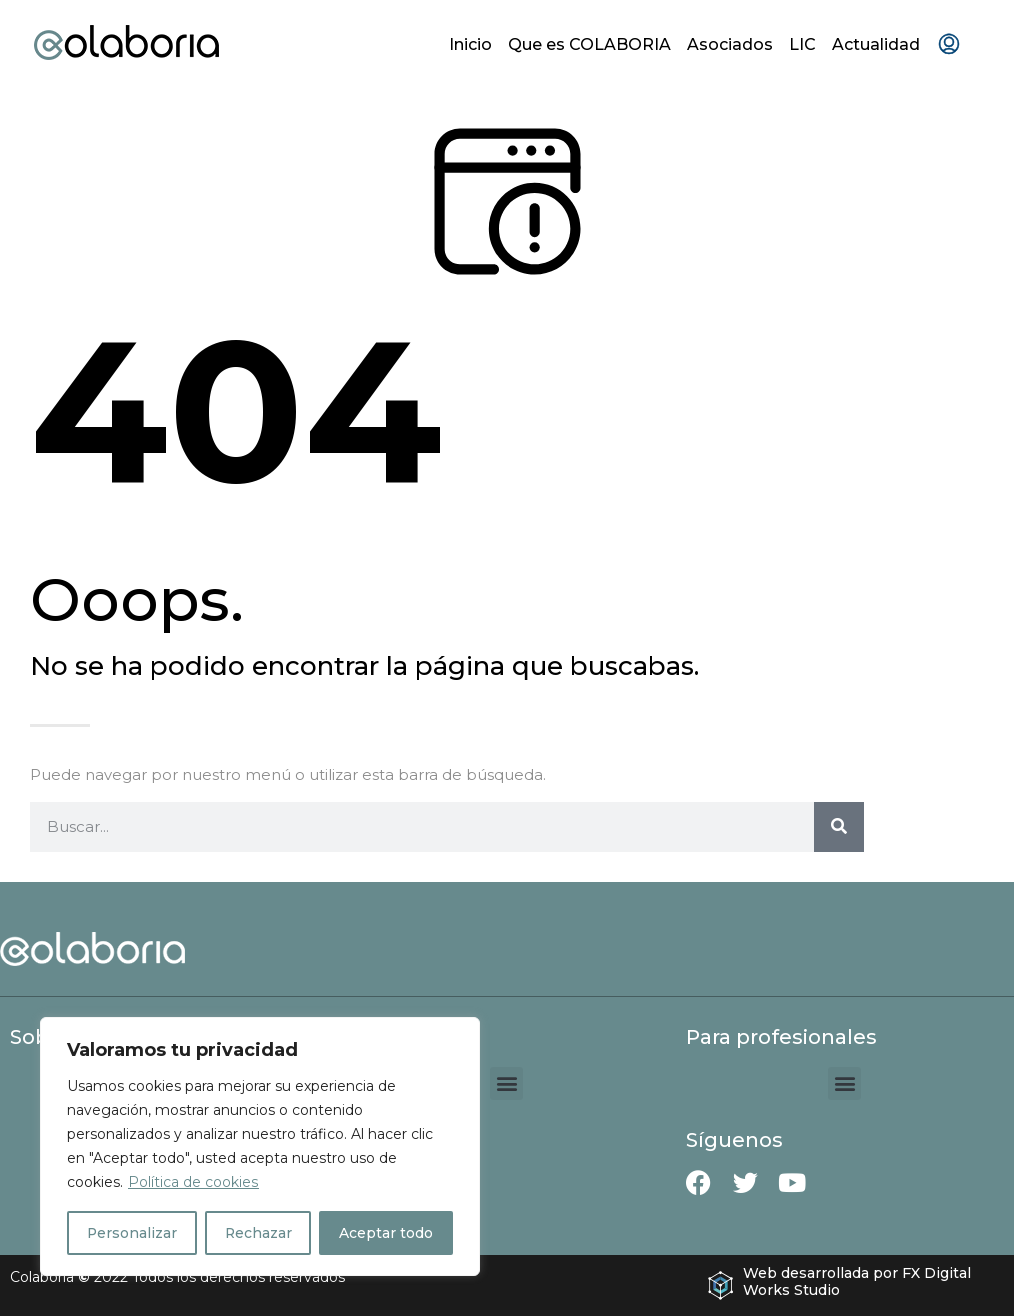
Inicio (470, 44)
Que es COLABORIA (589, 44)
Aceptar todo (387, 1233)
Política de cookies (193, 1183)
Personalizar (132, 1233)
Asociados (730, 44)
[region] (260, 1147)
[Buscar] (839, 827)
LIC (802, 44)
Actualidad (876, 44)
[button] (506, 1083)
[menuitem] (949, 45)
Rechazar (259, 1233)
